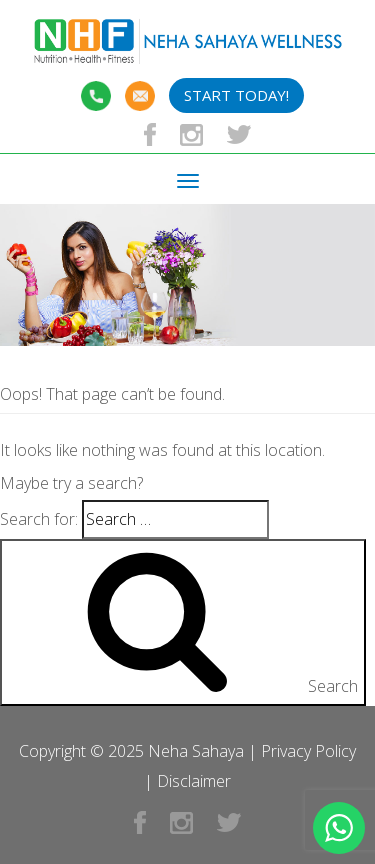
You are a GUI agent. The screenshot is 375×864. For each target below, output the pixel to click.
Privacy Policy (308, 751)
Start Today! (236, 95)
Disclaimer (194, 781)
